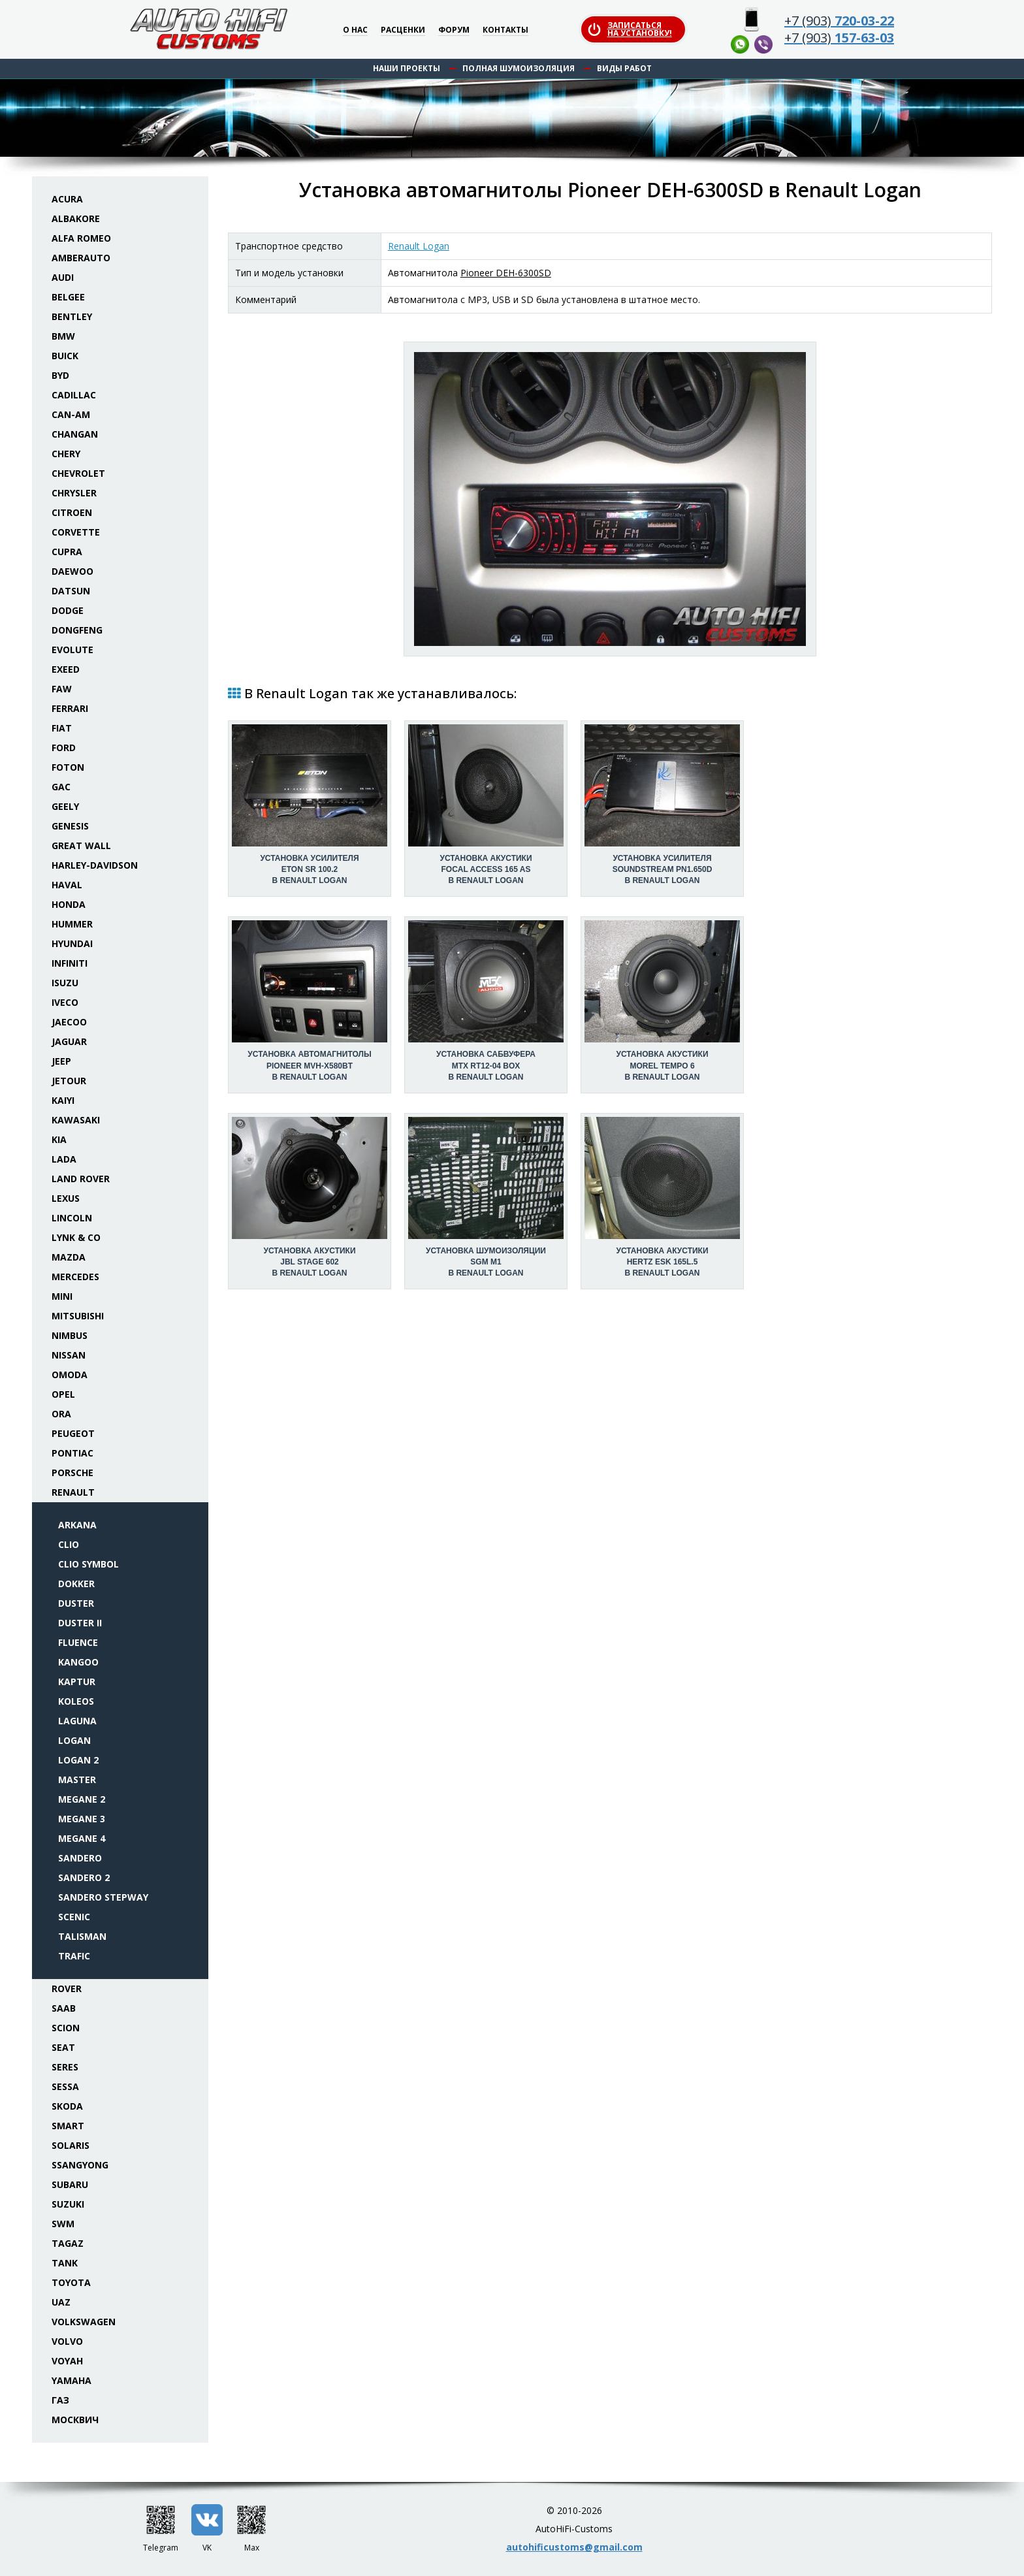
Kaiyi (63, 1100)
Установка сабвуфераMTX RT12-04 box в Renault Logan (486, 1065)
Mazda (69, 1257)
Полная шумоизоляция (518, 68)
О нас (355, 30)
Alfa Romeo (81, 238)
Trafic (74, 1956)
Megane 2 (81, 1799)
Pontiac (72, 1453)
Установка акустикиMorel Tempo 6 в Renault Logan (662, 1065)
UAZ (61, 2302)
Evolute (72, 649)
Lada (64, 1159)
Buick (65, 355)
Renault (73, 1492)
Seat (63, 2047)
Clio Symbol (88, 1564)
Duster (76, 1603)
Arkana (77, 1525)
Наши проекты (406, 68)
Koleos (76, 1701)
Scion (66, 2027)
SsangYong (80, 2165)
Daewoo (72, 571)
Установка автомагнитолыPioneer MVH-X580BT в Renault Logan (309, 1065)
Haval (67, 884)
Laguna (77, 1721)
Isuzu (65, 982)
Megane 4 (81, 1838)
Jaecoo (69, 1022)
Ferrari (70, 708)
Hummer (72, 924)
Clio (68, 1544)
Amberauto (81, 257)
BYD (60, 375)
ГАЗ (60, 2400)
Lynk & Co (76, 1237)
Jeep (61, 1061)
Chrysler (74, 493)
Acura (67, 199)
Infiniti (70, 963)
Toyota (71, 2282)
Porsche (72, 1472)
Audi (63, 277)
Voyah (67, 2361)
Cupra (67, 551)
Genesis (70, 826)
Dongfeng (77, 630)
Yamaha (71, 2380)
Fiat (62, 728)
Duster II (80, 1623)
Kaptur (76, 1681)
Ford (64, 747)
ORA (61, 1414)
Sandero (80, 1858)
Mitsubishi (78, 1316)
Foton (68, 767)
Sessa (65, 2086)
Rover (67, 1988)
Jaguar (69, 1041)
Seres (65, 2067)
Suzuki (68, 2204)
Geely (65, 806)
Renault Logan (418, 246)
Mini (62, 1296)
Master (77, 1779)
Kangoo (78, 1662)
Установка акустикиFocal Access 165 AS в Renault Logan (486, 869)
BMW (63, 336)
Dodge (68, 610)
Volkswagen (84, 2321)
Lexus (66, 1198)
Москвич (75, 2419)
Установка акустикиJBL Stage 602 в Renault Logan (309, 1262)
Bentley (72, 316)
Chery (66, 453)
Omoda (70, 1374)
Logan (74, 1740)
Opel (63, 1394)
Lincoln (72, 1218)
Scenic (74, 1916)
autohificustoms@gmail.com (574, 2547)
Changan (75, 434)
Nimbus (70, 1335)
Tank (65, 2263)
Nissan (69, 1355)
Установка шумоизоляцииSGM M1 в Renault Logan (486, 1262)
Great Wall (81, 845)
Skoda (67, 2106)
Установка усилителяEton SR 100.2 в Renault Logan (309, 869)
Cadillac (74, 395)
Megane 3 (81, 1818)
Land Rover (81, 1178)
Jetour (69, 1080)
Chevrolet (78, 473)
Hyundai (72, 943)
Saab (64, 2008)
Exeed (66, 669)
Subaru (70, 2184)
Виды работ (624, 68)
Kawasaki (76, 1120)
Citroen (72, 512)
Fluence (78, 1642)
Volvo (67, 2341)
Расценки (403, 30)
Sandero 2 (84, 1877)
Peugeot (73, 1433)
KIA (59, 1139)
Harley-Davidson (95, 865)
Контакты (505, 30)
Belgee (68, 297)
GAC (61, 787)
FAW (62, 689)
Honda (69, 904)
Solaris (70, 2145)
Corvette (76, 532)
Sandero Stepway (103, 1897)
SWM (63, 2223)
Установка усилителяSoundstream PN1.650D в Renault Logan (662, 869)
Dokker (76, 1583)
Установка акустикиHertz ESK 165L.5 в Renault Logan (662, 1262)
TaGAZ (68, 2243)
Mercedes (75, 1276)
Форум (454, 30)
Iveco (65, 1002)
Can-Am (71, 414)
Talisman (82, 1936)
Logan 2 (78, 1760)
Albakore (76, 218)
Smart (68, 2125)
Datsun (71, 591)
